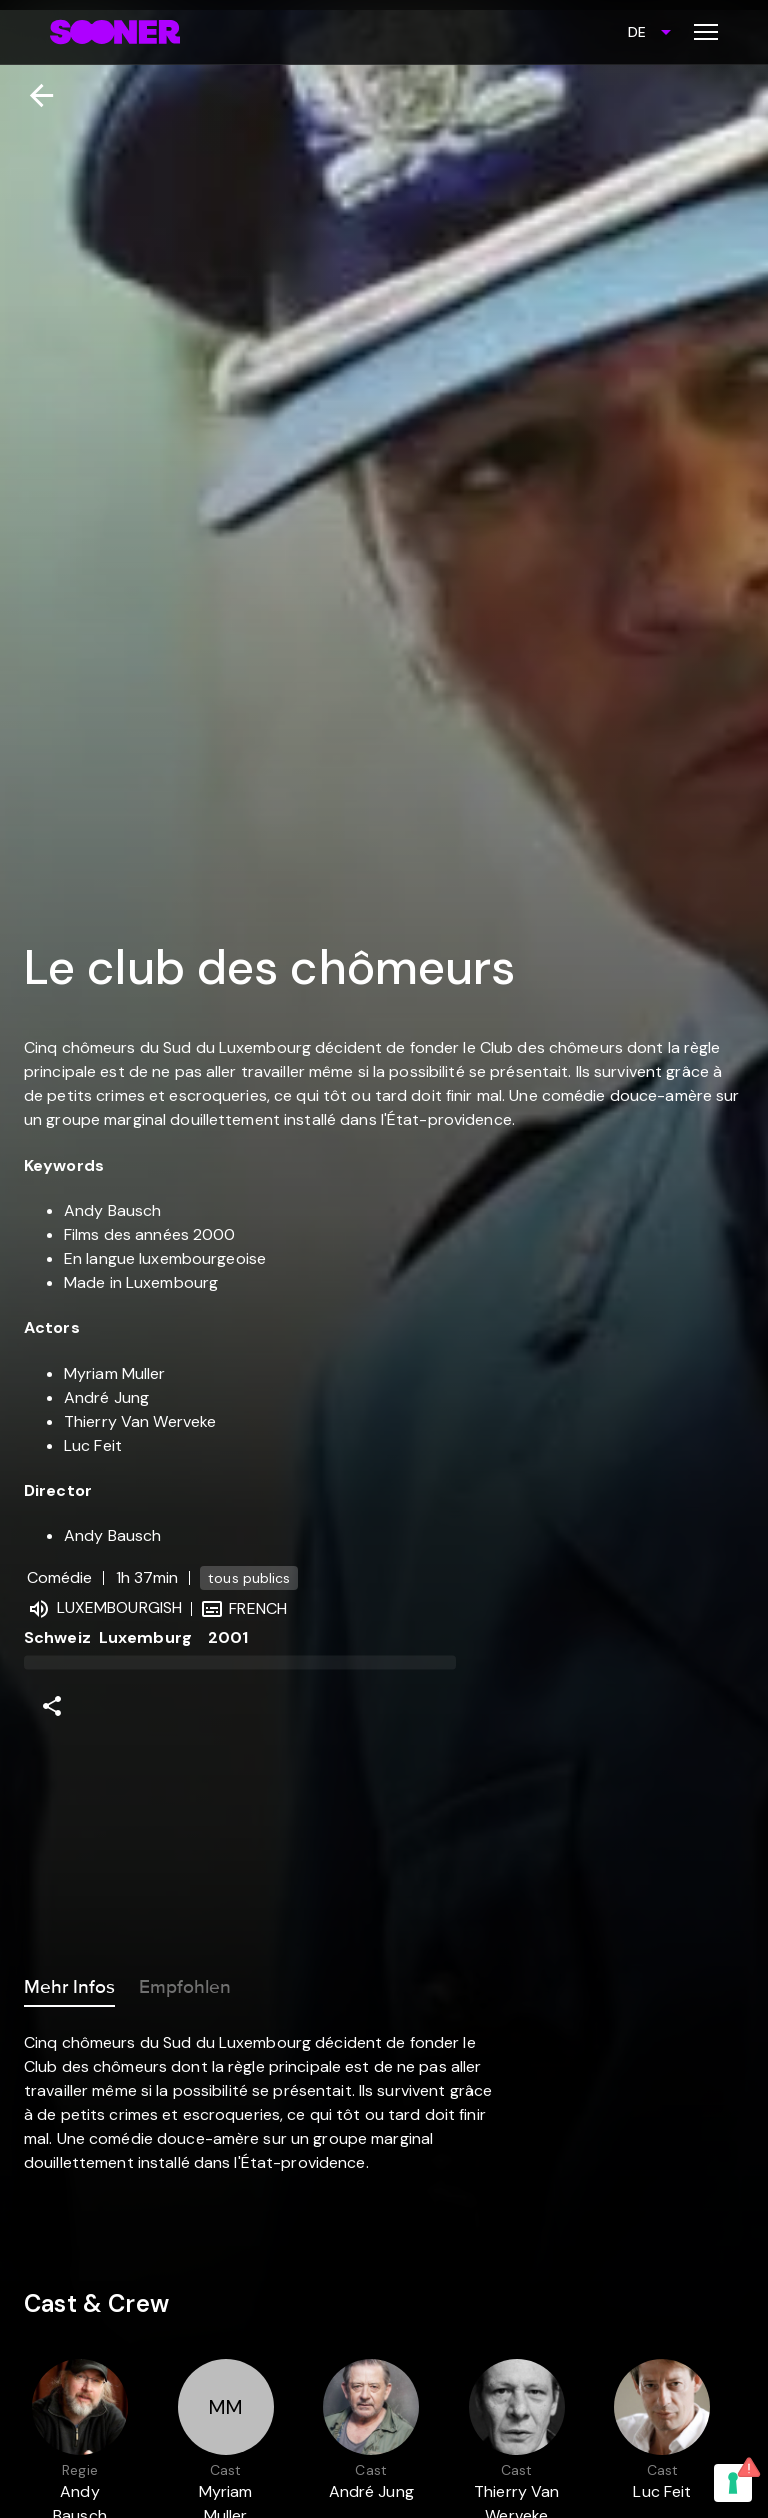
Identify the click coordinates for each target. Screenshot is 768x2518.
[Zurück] (33, 95)
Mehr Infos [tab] (69, 1983)
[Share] (52, 1706)
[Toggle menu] (706, 32)
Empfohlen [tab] (185, 1983)
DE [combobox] (637, 32)
